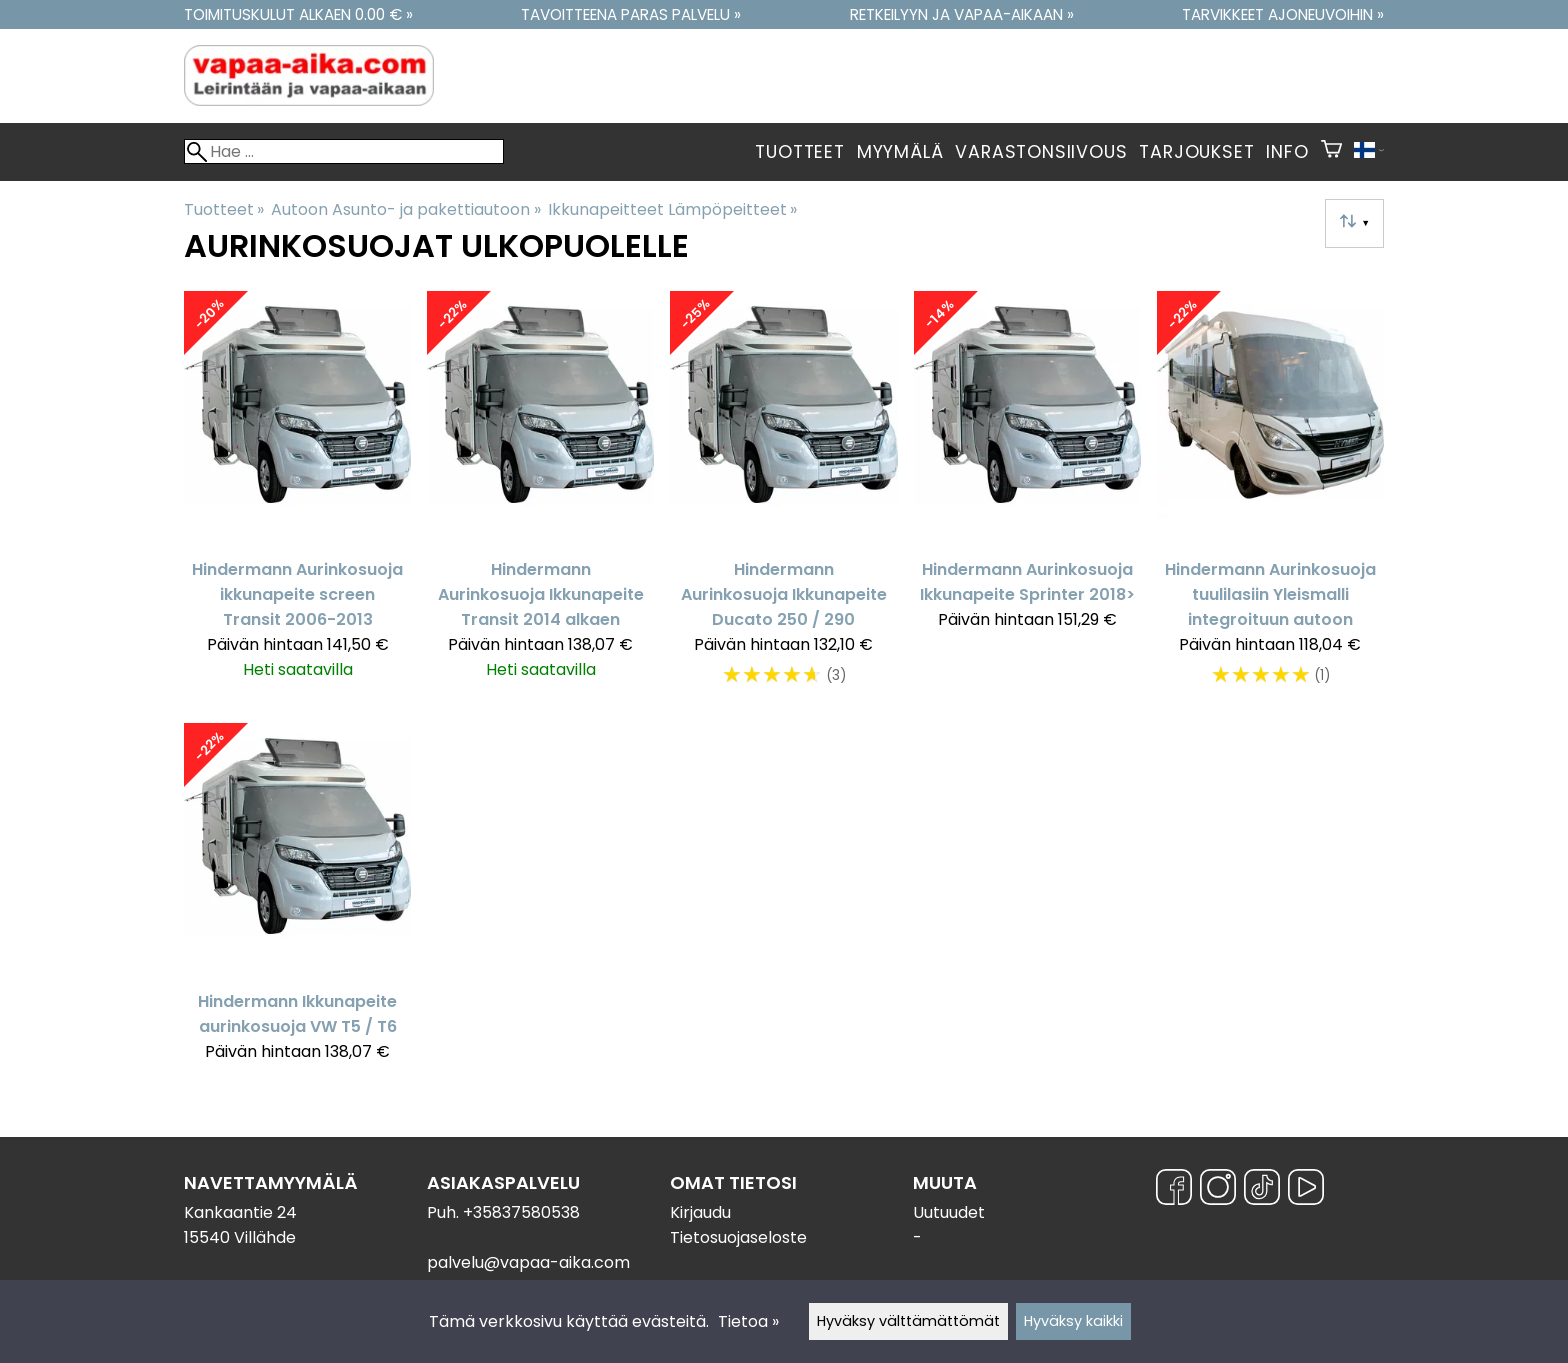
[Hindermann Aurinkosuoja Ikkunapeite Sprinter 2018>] (1027, 499)
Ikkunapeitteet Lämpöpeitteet (672, 209)
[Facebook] (1174, 1190)
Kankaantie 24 (240, 1212)
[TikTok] (1262, 1190)
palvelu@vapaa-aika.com (528, 1262)
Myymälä (900, 152)
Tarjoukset (1196, 152)
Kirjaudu (700, 1212)
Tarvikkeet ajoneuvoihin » (1283, 14)
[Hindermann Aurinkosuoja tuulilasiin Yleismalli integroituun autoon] (1270, 499)
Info (1287, 152)
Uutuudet (949, 1212)
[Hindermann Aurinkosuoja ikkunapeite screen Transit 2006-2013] (297, 499)
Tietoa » (748, 1321)
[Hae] (344, 151)
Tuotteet (799, 152)
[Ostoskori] (1331, 152)
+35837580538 (521, 1212)
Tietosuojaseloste (738, 1237)
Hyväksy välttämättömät (908, 1321)
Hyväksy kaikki (1073, 1321)
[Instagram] (1218, 1190)
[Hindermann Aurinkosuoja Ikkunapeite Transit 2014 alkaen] (540, 499)
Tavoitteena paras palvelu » (631, 14)
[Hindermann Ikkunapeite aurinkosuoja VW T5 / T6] (297, 901)
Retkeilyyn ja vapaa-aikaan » (962, 14)
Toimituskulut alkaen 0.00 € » (298, 14)
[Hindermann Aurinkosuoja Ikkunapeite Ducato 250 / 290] (783, 499)
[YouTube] (1306, 1190)
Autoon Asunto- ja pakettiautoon (405, 209)
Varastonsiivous (1041, 152)
